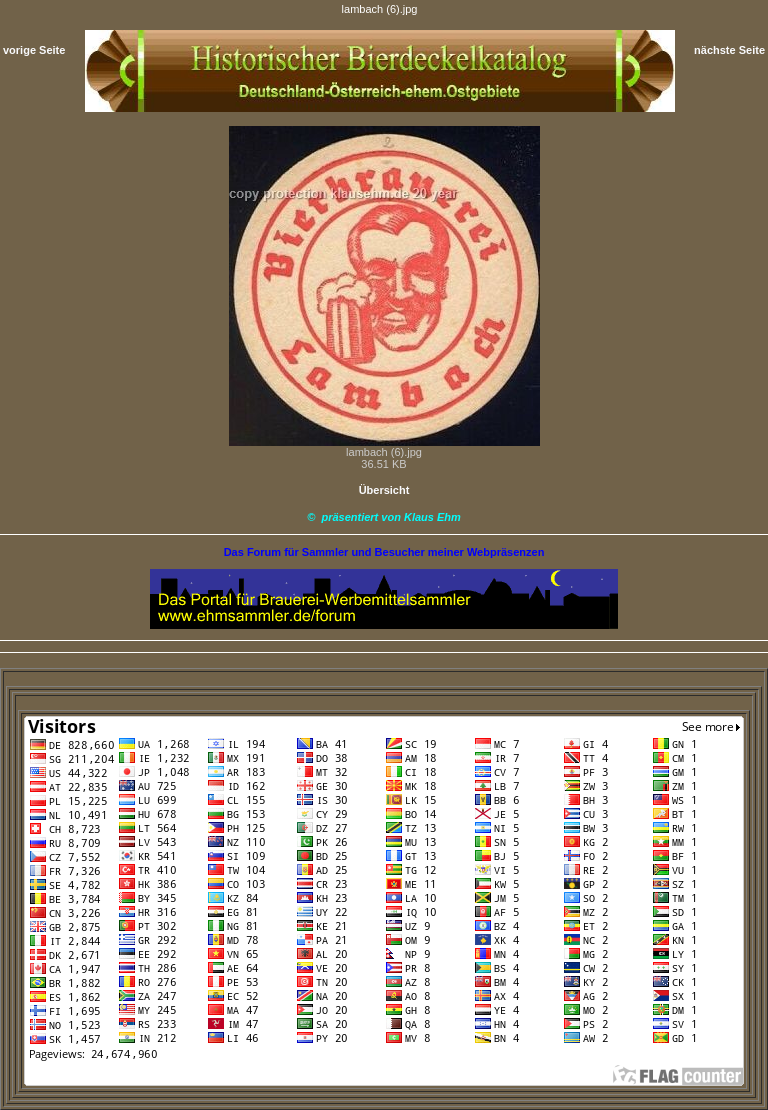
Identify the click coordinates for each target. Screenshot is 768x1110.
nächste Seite (729, 50)
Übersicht (384, 490)
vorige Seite (34, 50)
